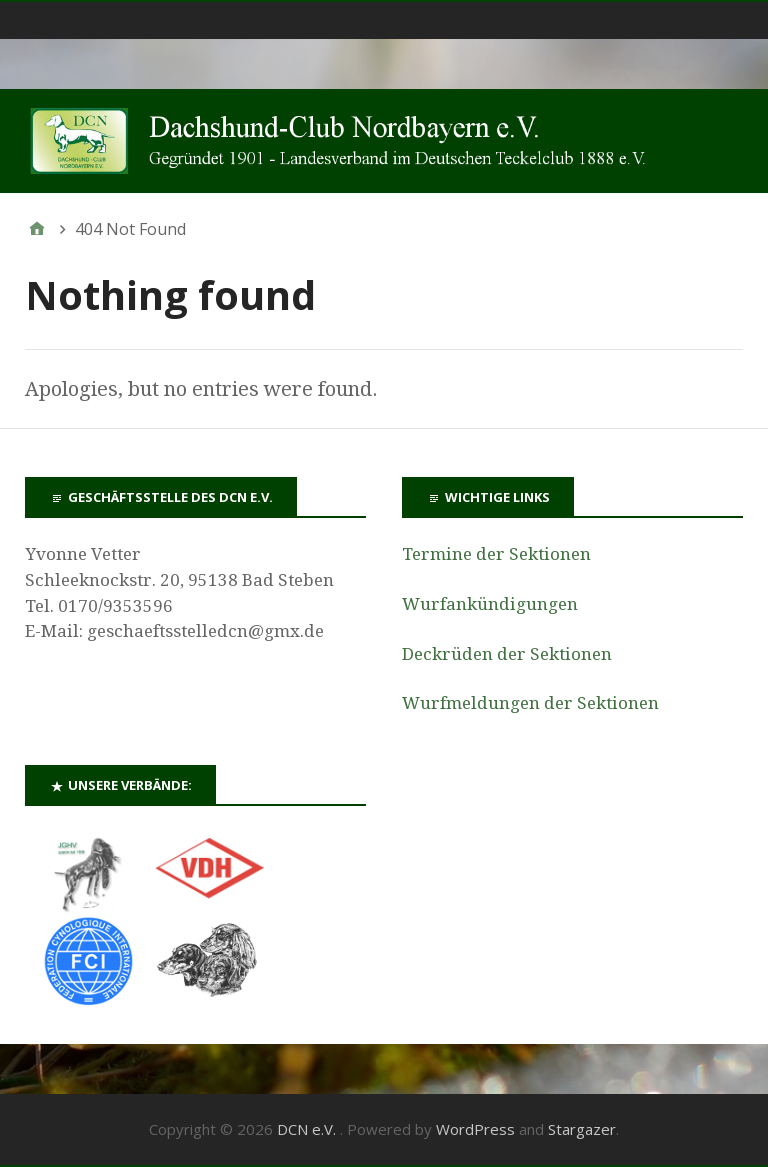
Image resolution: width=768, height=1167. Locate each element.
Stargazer (582, 1129)
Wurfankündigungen (490, 604)
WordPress (475, 1129)
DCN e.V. (308, 1129)
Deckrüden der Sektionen (507, 654)
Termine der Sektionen (496, 554)
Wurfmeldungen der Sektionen (530, 703)
